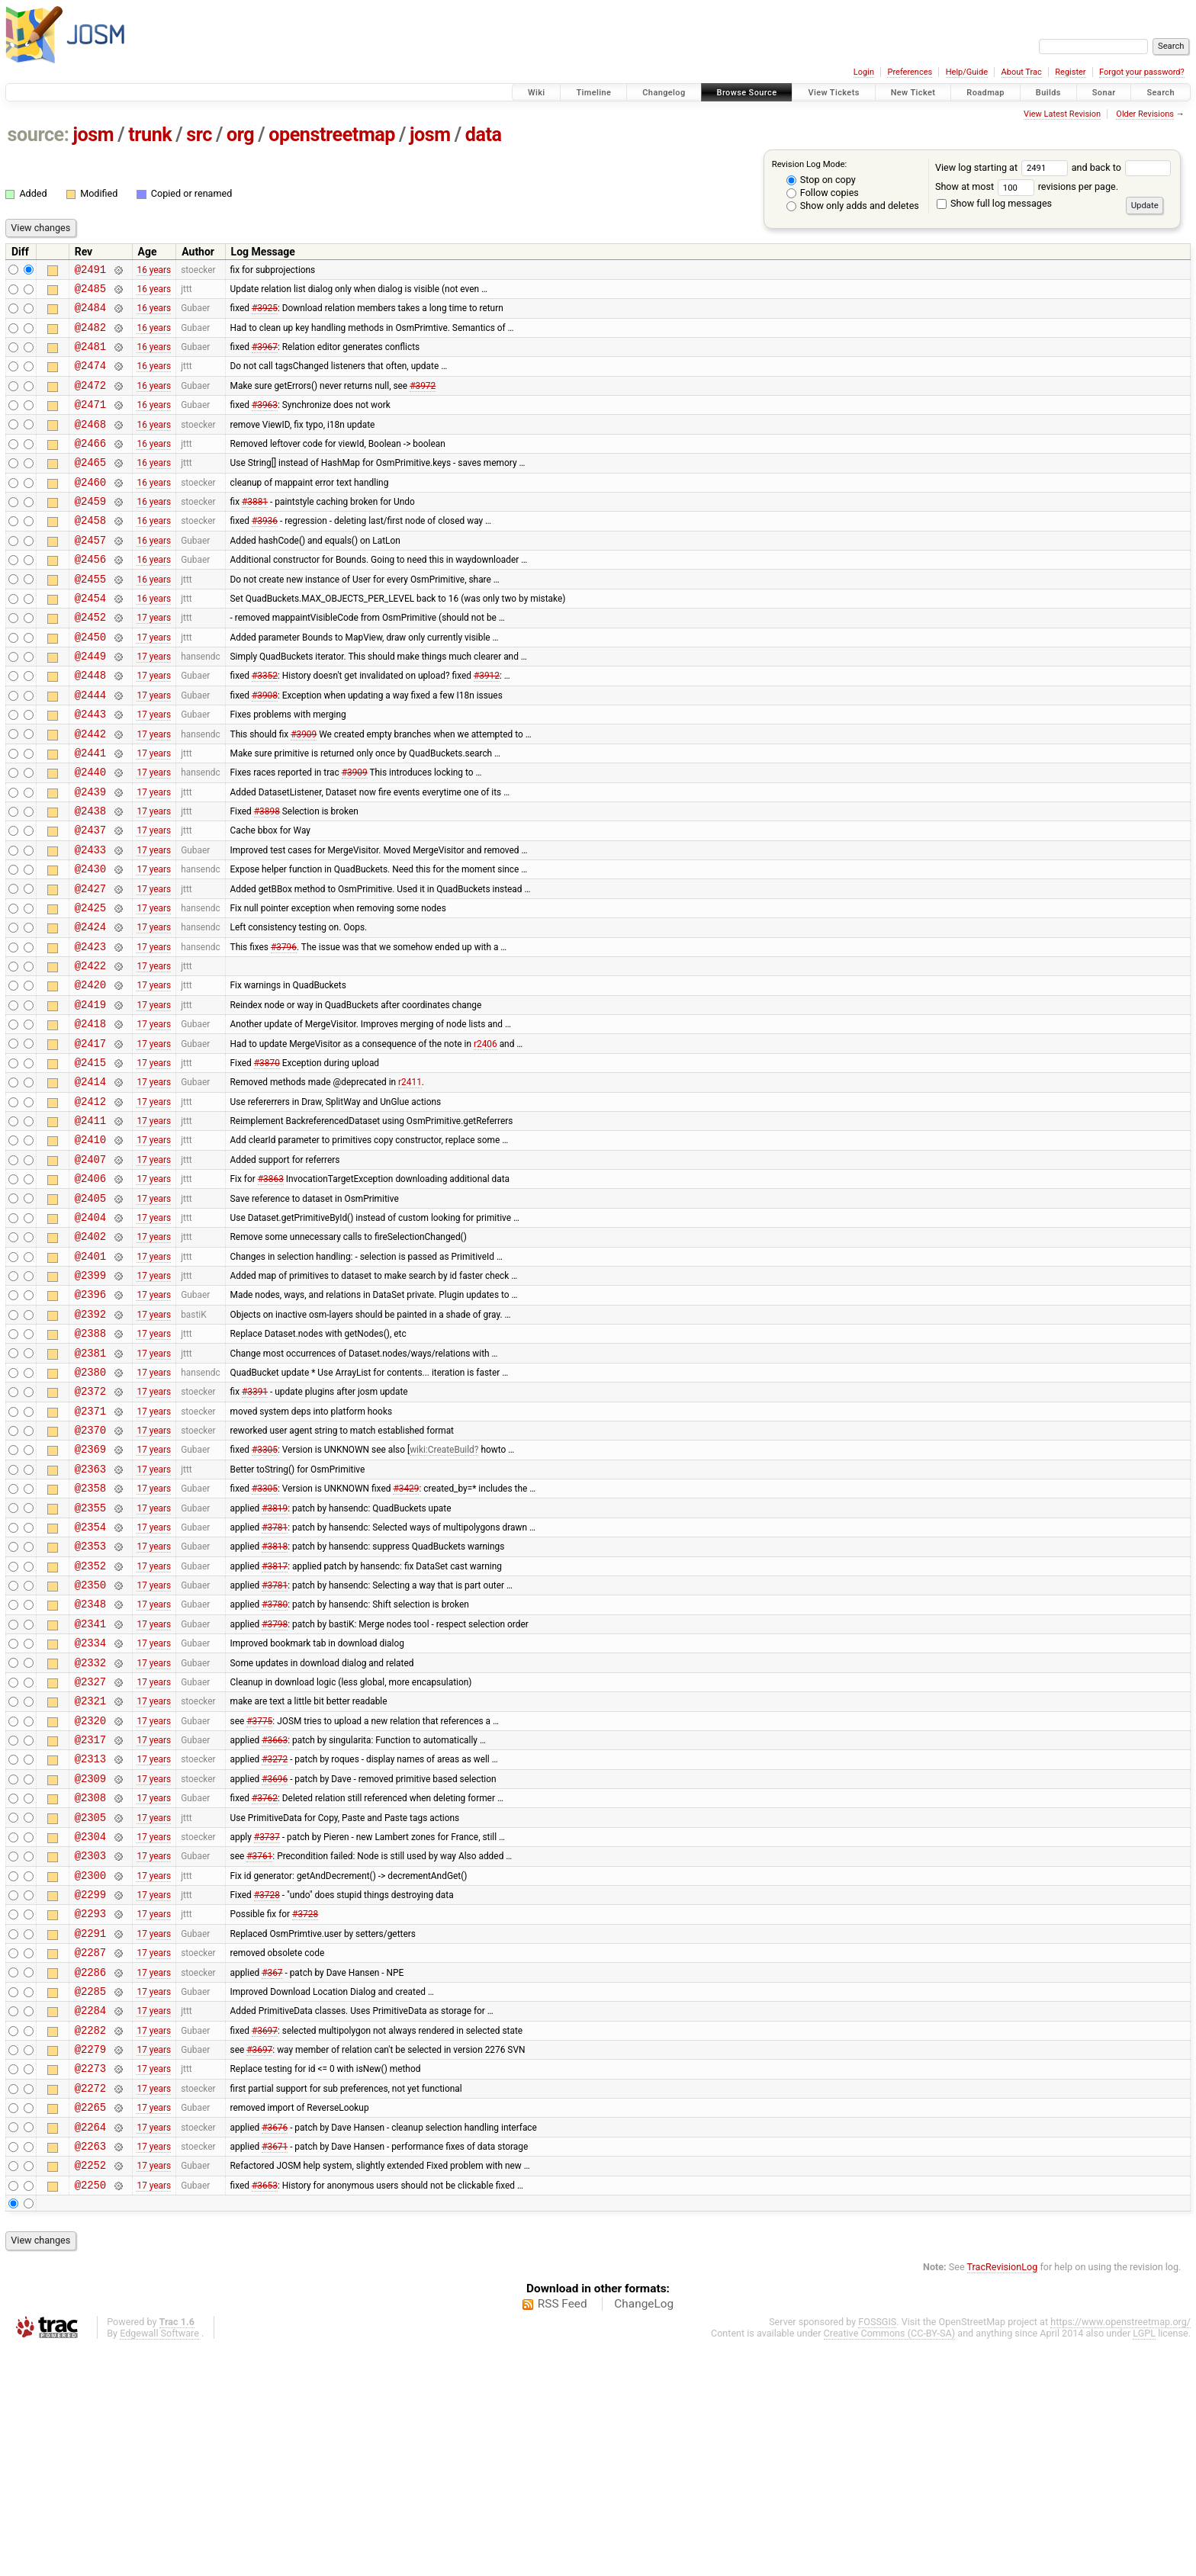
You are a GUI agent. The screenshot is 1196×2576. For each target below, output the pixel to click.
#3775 (259, 1893)
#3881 (255, 530)
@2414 (90, 1179)
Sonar (1104, 93)
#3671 (275, 2369)
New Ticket (913, 93)
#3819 (275, 1655)
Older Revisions (1145, 114)
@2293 (90, 2109)
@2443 (90, 768)
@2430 (90, 941)
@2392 (90, 1439)
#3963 (265, 422)
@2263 (90, 2369)
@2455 (90, 617)
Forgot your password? (1142, 72)
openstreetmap (331, 135)
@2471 (90, 422)
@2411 (90, 1223)
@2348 (90, 1763)
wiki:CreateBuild (442, 1590)
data (483, 135)
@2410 (90, 1244)
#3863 (271, 1288)
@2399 (90, 1396)
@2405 (90, 1309)
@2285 (90, 2196)
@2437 (90, 898)
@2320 (90, 1894)
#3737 (267, 2023)
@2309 (90, 1958)
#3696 (275, 1958)
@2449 (90, 703)
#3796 (284, 1028)
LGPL (1144, 2562)
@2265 (90, 2326)
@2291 (90, 2132)
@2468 (90, 444)
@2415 (90, 1158)
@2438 (90, 876)
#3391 (255, 1526)
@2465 (90, 487)
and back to (1122, 167)
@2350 (90, 1742)
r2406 (485, 1136)
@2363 (90, 1612)
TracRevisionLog (1002, 2495)
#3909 (304, 790)
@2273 (90, 2283)
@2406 (90, 1287)
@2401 (90, 1374)
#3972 (423, 400)
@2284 (90, 2218)
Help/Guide (967, 72)
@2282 (90, 2240)
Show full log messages (994, 203)
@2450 (90, 682)
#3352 (265, 725)
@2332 (90, 1829)
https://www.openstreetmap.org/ (1120, 2550)
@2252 (90, 2391)
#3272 (275, 1937)
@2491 (90, 271)
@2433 (90, 920)
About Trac (1021, 72)
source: (38, 135)
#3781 (275, 1677)
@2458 (90, 551)
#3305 (265, 1590)
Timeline (593, 93)
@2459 (90, 530)
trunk (150, 135)
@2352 (90, 1721)
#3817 (275, 1720)
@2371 (90, 1547)
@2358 (90, 1634)
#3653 (265, 2412)
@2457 (90, 574)
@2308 (90, 1980)
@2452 (90, 660)
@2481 (90, 357)
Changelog (663, 93)
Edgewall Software (159, 2562)
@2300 (90, 2067)
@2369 (90, 1590)
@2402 (90, 1352)
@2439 (90, 855)
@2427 (90, 963)
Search (1160, 93)
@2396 (90, 1417)
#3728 (267, 2088)
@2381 (90, 1483)
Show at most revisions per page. (1026, 186)
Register (1070, 72)
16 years (154, 270)
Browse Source (747, 93)
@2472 (90, 400)
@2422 (90, 1049)
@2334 (90, 1807)
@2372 (90, 1525)
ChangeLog (644, 2532)
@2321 (90, 1872)
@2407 (90, 1266)
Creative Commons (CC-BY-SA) (890, 2562)
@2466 (90, 465)
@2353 (90, 1698)
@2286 (90, 2175)
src (199, 135)
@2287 (90, 2153)
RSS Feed (562, 2532)
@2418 (90, 1114)
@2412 (90, 1201)
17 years (154, 660)
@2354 (90, 1677)
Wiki (536, 93)
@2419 (90, 1093)
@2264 (90, 2348)
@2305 (90, 2002)
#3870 (267, 1157)
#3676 (275, 2348)
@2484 (90, 314)
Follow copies (822, 192)
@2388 (90, 1460)
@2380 (90, 1504)
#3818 (275, 1699)
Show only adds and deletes (852, 205)
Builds (1048, 93)
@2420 (90, 1071)
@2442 (90, 790)
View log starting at (1003, 167)
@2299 (90, 2088)
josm (93, 135)
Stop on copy (821, 179)
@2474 (90, 378)
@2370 (90, 1569)
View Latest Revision (1062, 114)
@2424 (90, 1006)
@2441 (90, 812)
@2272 (90, 2305)
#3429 (406, 1634)
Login (864, 72)
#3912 (487, 725)
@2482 (90, 336)
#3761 (259, 2045)
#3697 (265, 2239)
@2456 (90, 595)
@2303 (90, 2045)
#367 (272, 2175)
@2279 (90, 2261)
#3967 (265, 357)
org (240, 135)
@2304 (90, 2023)
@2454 (90, 638)
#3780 (275, 1764)
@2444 (90, 747)
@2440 (90, 833)
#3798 (275, 1785)
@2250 (90, 2413)
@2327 (90, 1850)
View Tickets (833, 93)
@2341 (90, 1785)
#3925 (265, 314)
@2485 (90, 292)
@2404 (90, 1331)
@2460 (90, 509)
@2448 (90, 725)
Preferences (909, 72)
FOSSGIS (877, 2550)
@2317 (90, 1915)
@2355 (90, 1656)
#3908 (265, 746)
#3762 (265, 1980)
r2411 (410, 1179)
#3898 (267, 877)
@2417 (90, 1136)
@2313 (90, 1936)
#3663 (275, 1915)
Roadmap (985, 93)
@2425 (90, 985)
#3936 (265, 552)
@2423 (90, 1028)
